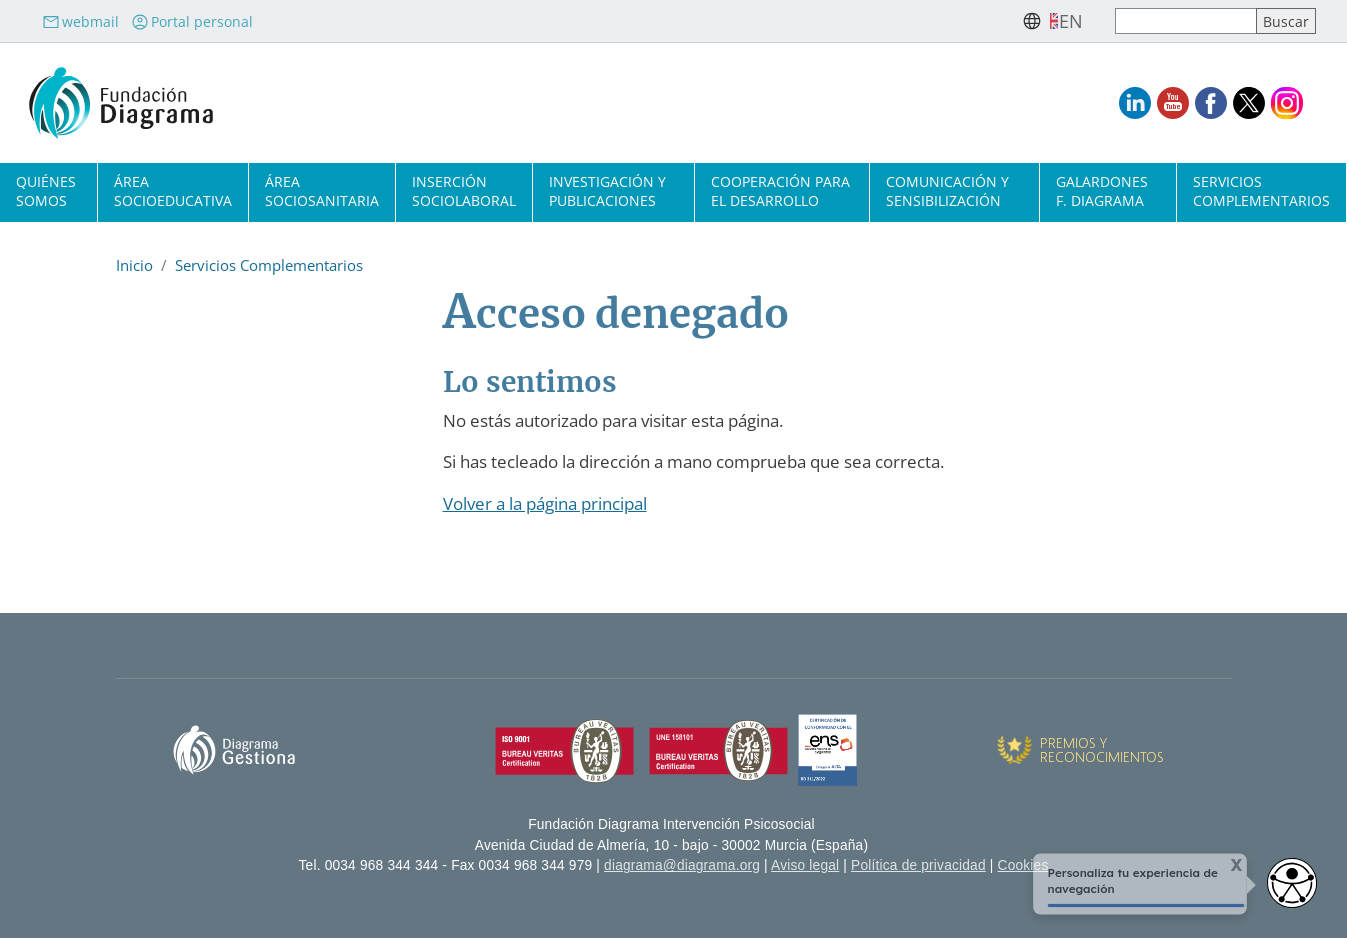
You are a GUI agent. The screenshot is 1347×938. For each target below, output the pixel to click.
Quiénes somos (46, 191)
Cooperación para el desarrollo (780, 191)
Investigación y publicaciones (607, 191)
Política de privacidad (918, 865)
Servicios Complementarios (269, 265)
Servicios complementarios (1261, 191)
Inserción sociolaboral (464, 191)
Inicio (134, 265)
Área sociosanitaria (322, 191)
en (1071, 21)
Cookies (1023, 865)
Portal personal (192, 21)
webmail (80, 21)
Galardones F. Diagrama (1102, 191)
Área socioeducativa (173, 191)
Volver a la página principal (545, 503)
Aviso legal (805, 865)
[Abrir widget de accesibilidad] (1292, 883)
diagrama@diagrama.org (682, 865)
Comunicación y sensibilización (947, 191)
